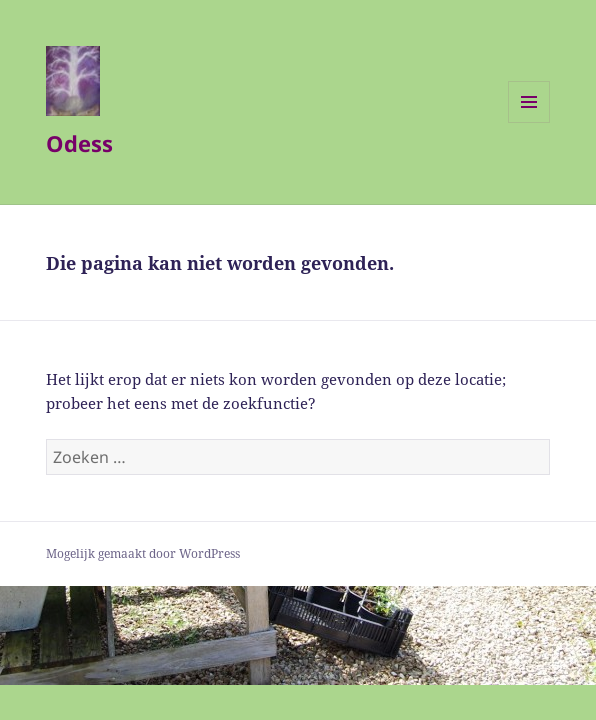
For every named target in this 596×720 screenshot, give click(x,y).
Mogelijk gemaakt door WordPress (143, 553)
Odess (79, 143)
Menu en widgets (529, 122)
